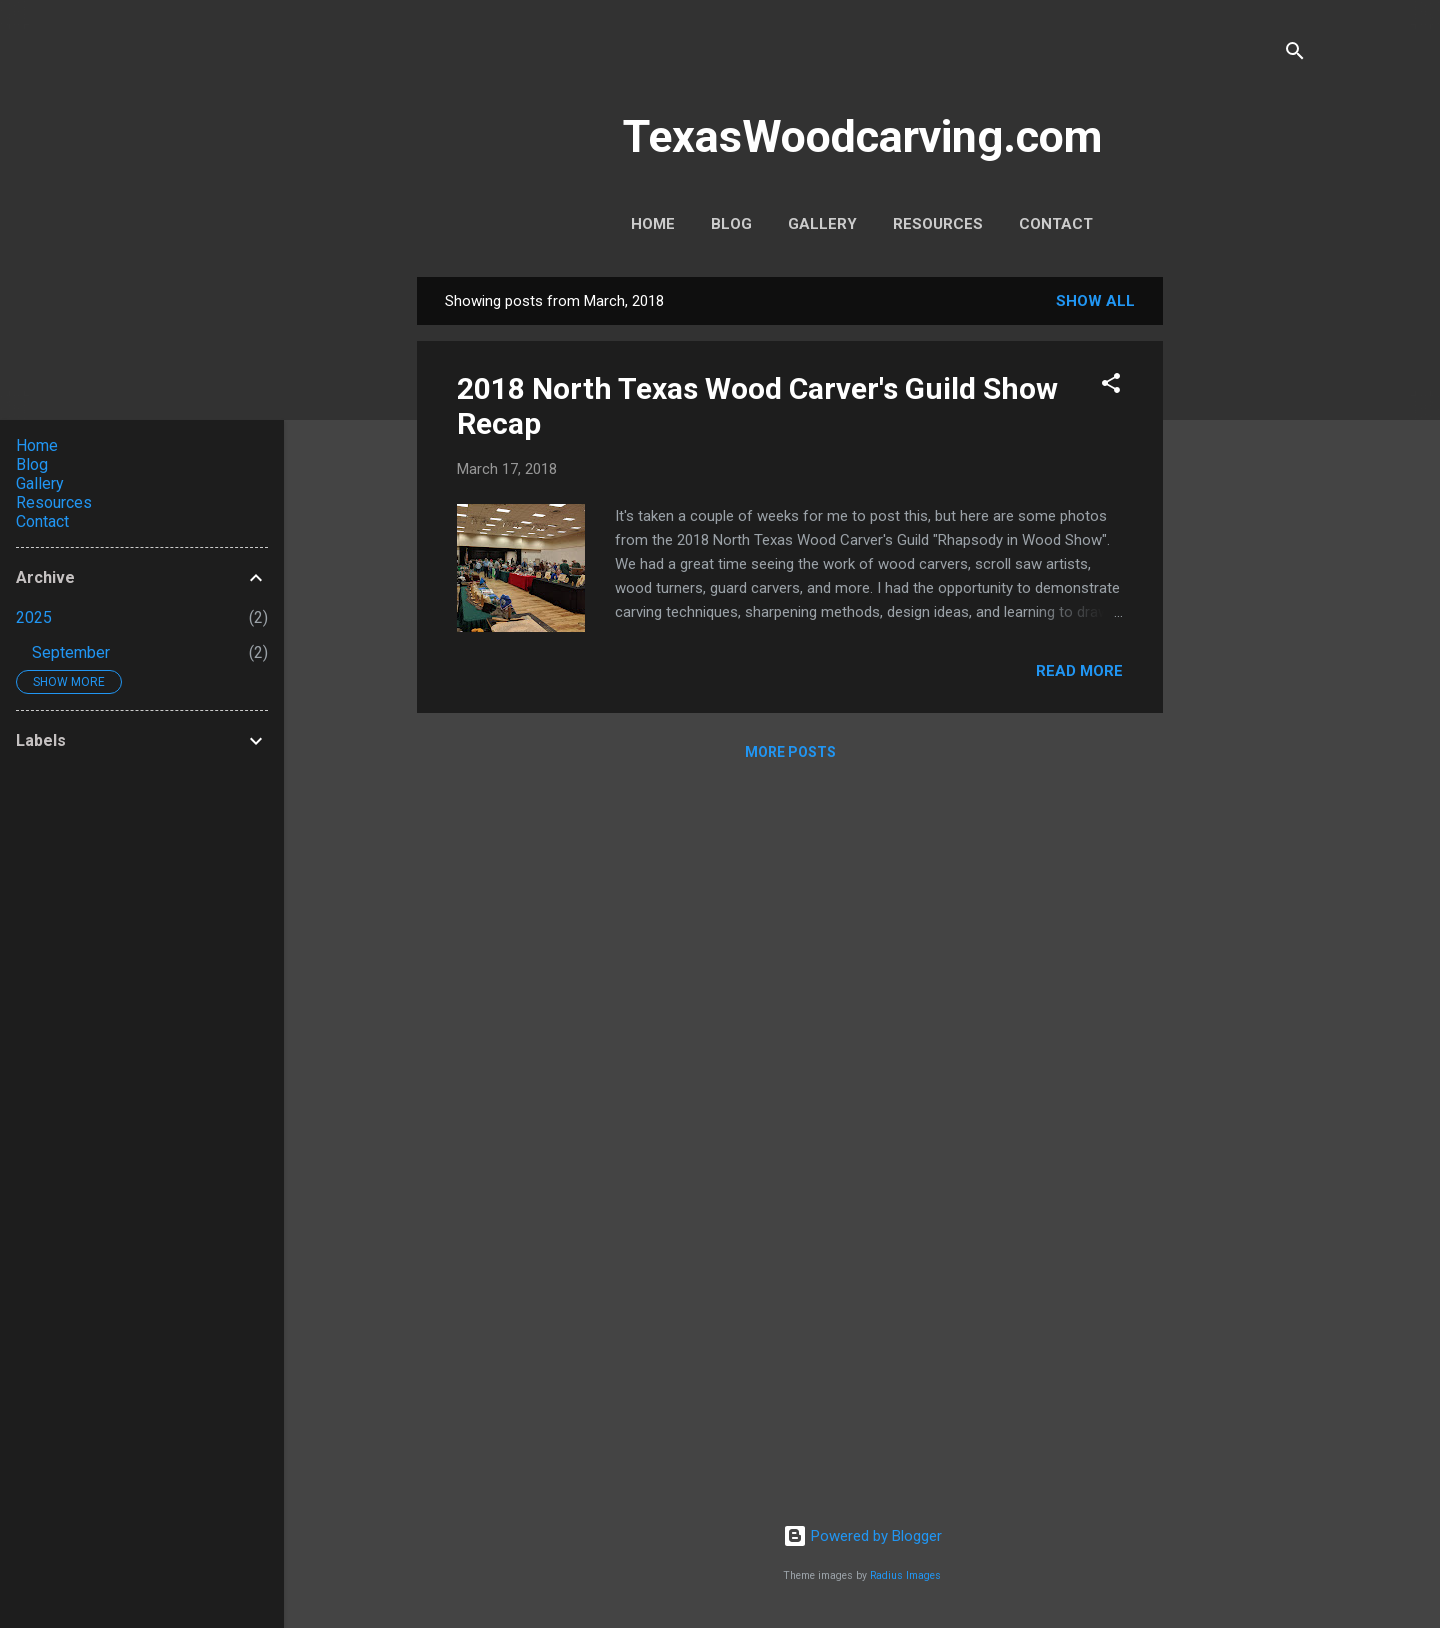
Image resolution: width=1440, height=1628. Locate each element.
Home (653, 224)
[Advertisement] (1243, 577)
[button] (1111, 386)
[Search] (1295, 54)
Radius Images (905, 1575)
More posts (790, 752)
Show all (1095, 301)
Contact (1056, 224)
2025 (34, 617)
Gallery (822, 224)
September (71, 652)
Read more (1079, 671)
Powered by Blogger (862, 1536)
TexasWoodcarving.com (862, 136)
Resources (938, 224)
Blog (731, 224)
